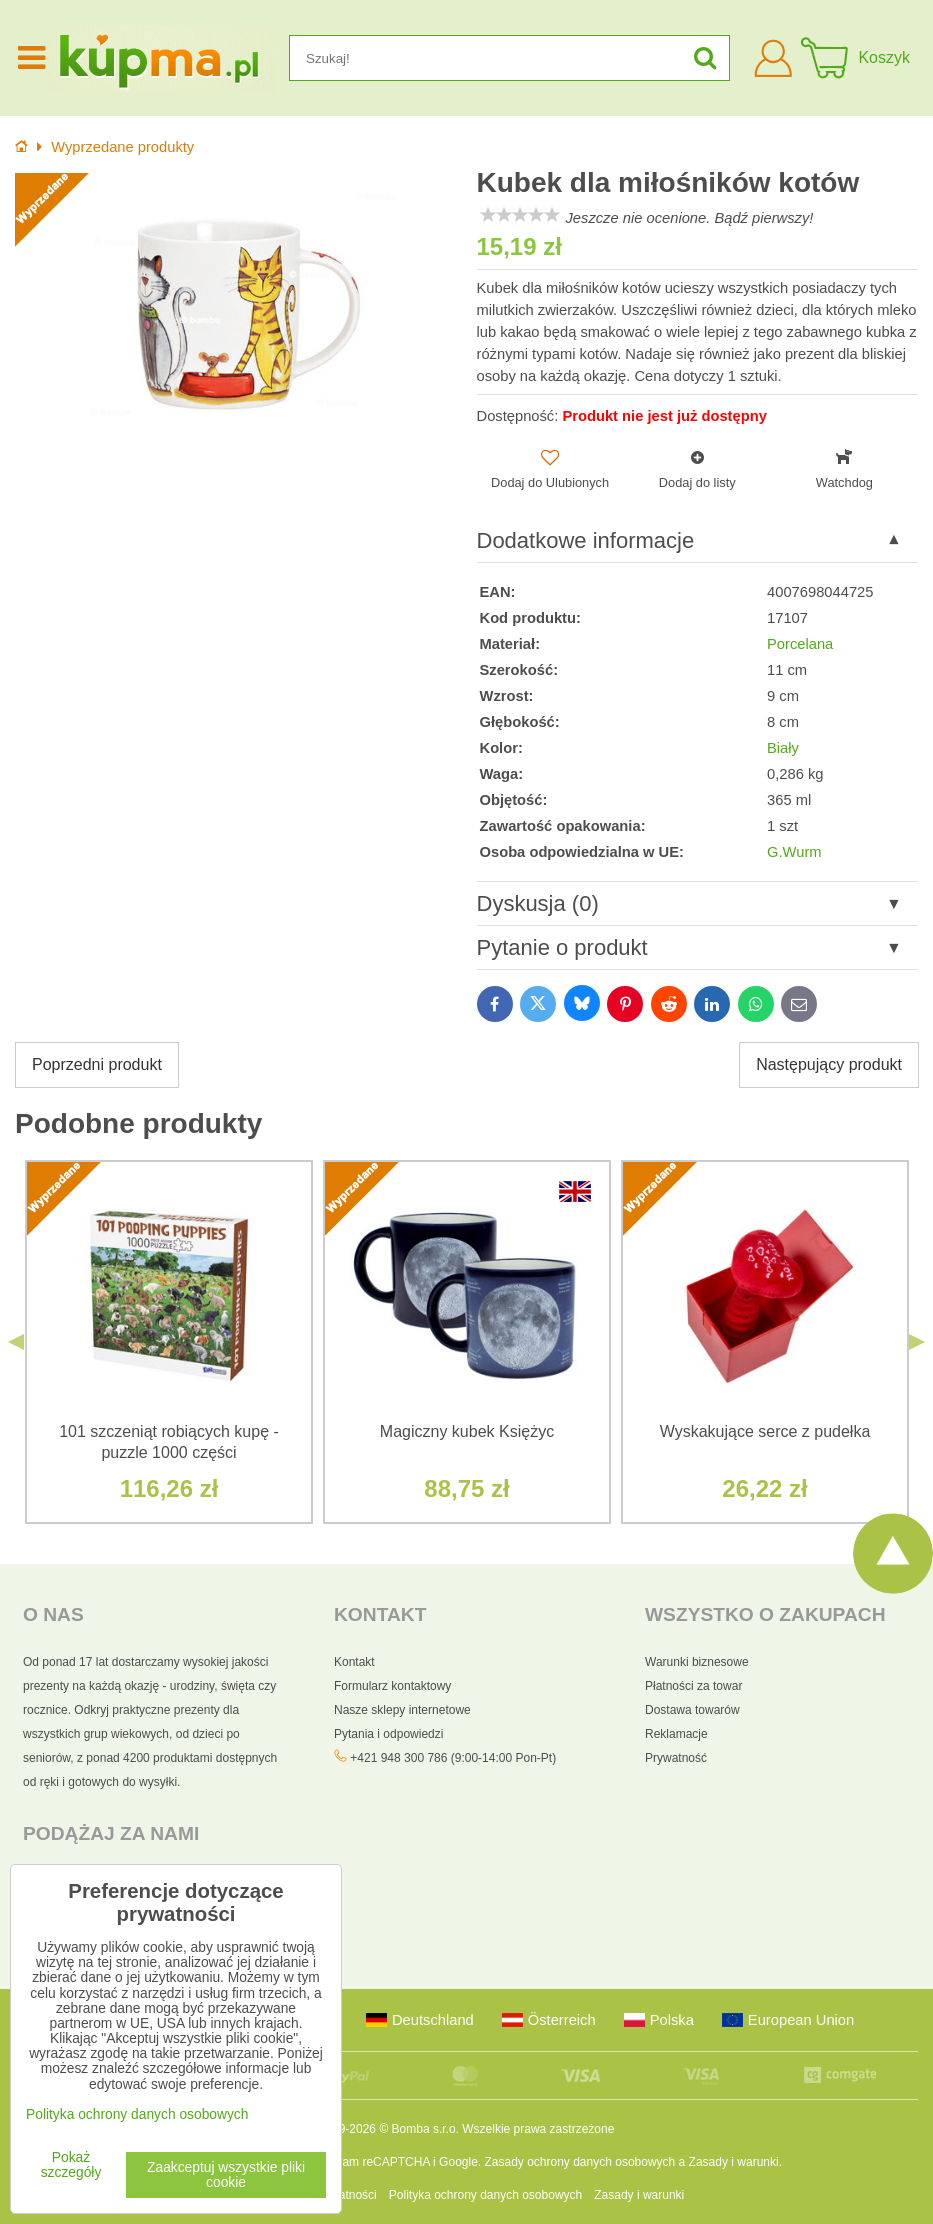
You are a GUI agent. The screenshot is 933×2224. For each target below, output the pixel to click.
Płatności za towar (693, 1686)
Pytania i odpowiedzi (388, 1734)
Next (917, 1342)
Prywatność (676, 1758)
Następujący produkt (829, 1064)
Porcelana (800, 644)
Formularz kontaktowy (392, 1686)
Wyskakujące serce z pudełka (765, 1431)
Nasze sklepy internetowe (402, 1710)
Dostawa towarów (692, 1710)
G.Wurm (794, 852)
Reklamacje (676, 1734)
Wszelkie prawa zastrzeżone (538, 2129)
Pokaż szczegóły (71, 2165)
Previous (16, 1342)
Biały (783, 748)
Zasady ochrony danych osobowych (579, 2162)
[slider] (520, 215)
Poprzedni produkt (97, 1064)
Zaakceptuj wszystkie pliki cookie (226, 2175)
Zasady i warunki (734, 2162)
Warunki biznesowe (697, 1662)
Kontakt (354, 1662)
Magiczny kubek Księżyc (467, 1431)
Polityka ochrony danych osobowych (485, 2195)
